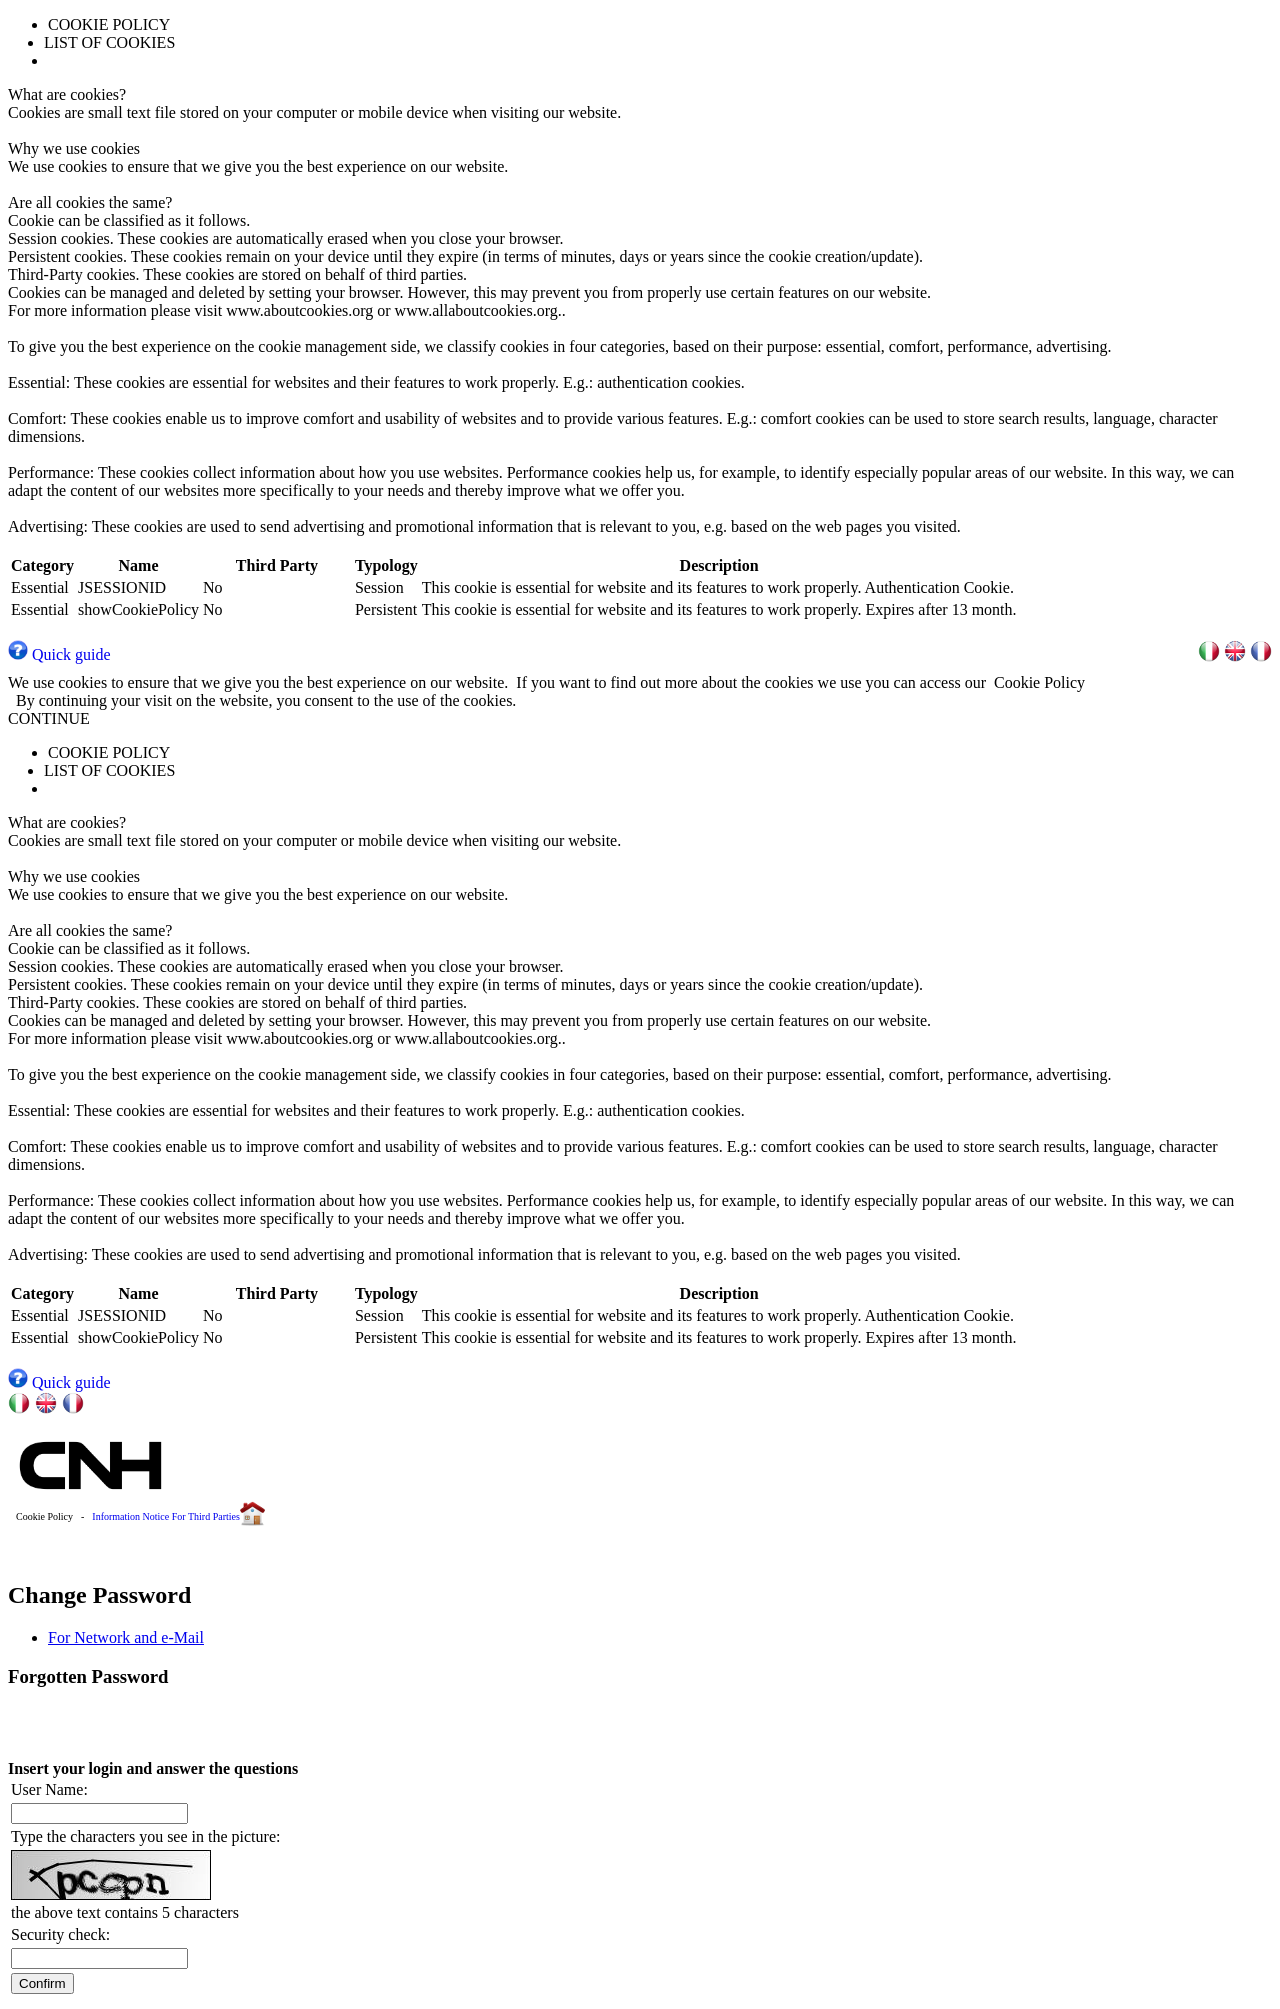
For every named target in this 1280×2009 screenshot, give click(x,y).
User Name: (49, 1789)
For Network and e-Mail (126, 1637)
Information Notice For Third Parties (166, 1516)
